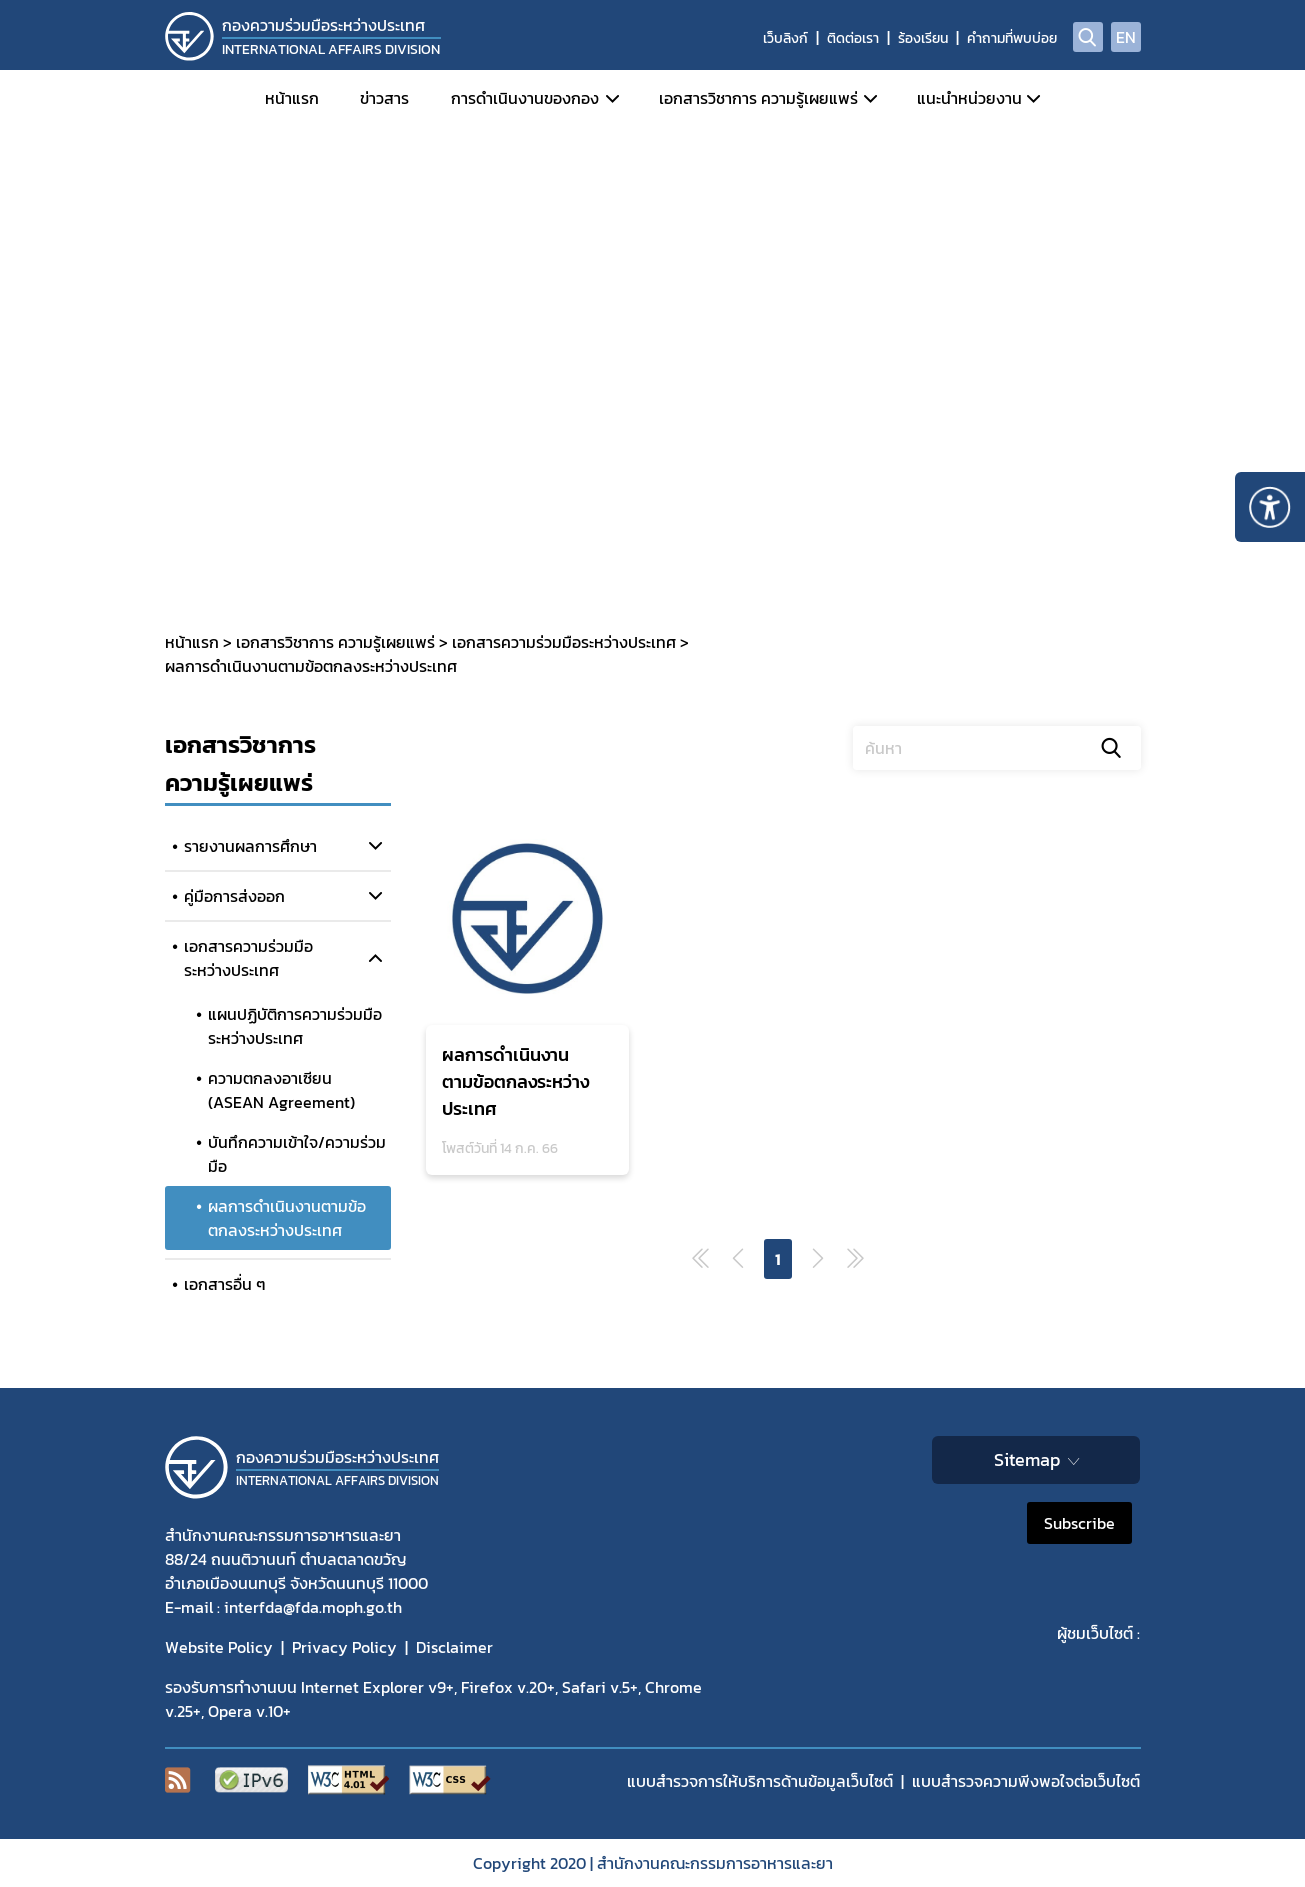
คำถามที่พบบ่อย (1012, 38)
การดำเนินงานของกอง (525, 98)
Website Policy (219, 1647)
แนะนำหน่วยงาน (969, 98)
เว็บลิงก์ (785, 38)
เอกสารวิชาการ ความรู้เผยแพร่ (758, 98)
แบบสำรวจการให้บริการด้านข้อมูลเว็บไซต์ (760, 1781)
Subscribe (1079, 1523)
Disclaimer (454, 1647)
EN (1126, 37)
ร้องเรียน (923, 38)
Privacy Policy (344, 1647)
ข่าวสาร (384, 98)
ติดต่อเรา (853, 38)
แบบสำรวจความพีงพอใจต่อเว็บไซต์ (1026, 1781)
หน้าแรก (292, 98)
